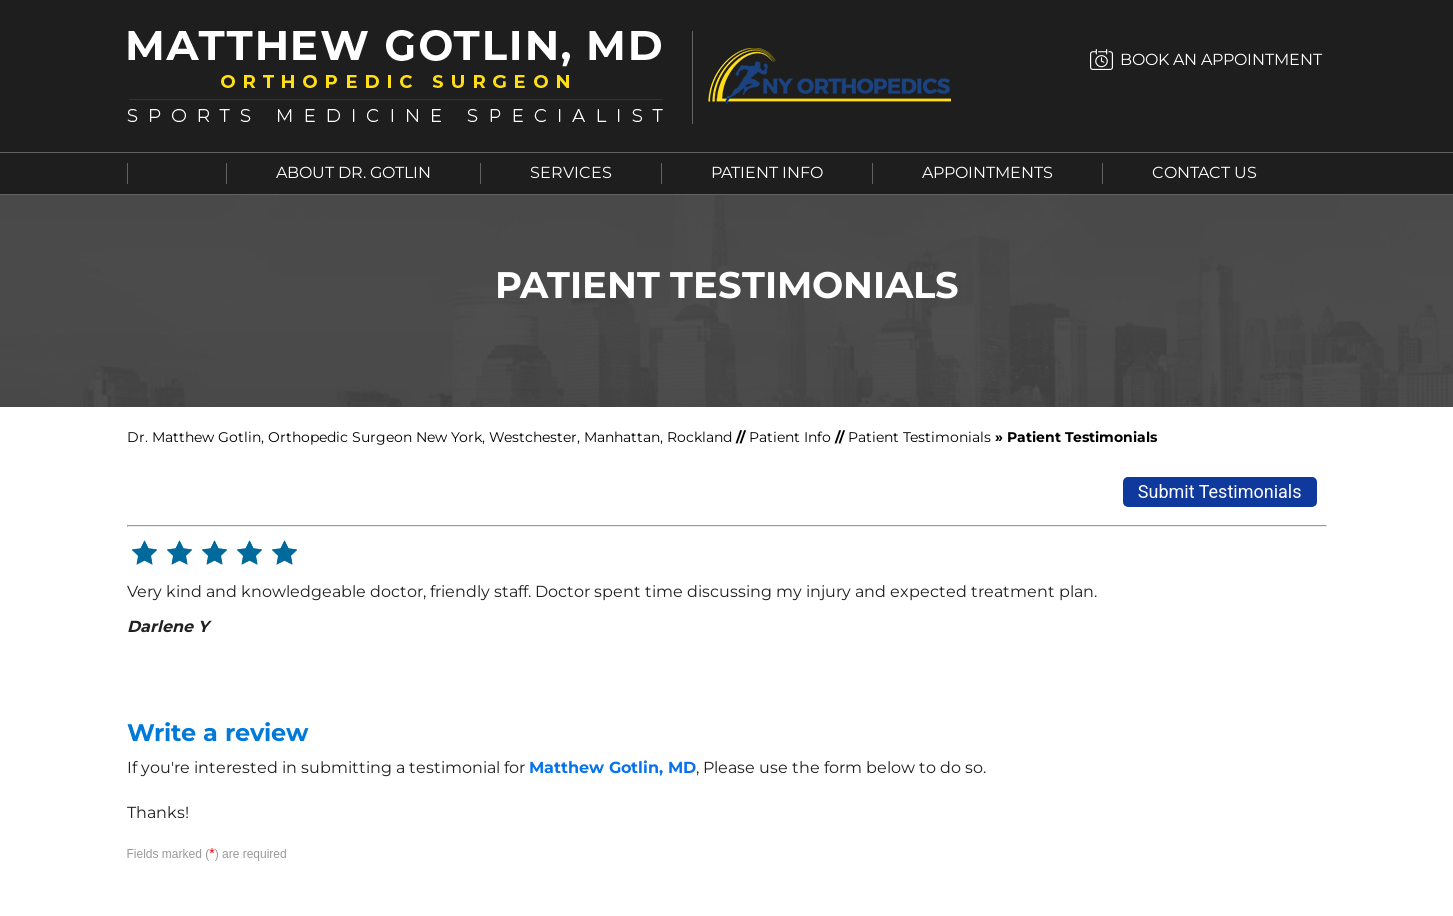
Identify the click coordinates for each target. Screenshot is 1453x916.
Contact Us (1204, 172)
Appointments (987, 172)
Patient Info (767, 172)
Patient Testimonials (919, 437)
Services (571, 172)
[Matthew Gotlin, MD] (407, 75)
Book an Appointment (1221, 59)
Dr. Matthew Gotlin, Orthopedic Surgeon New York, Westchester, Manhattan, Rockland (431, 437)
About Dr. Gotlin (353, 172)
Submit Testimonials (1220, 491)
